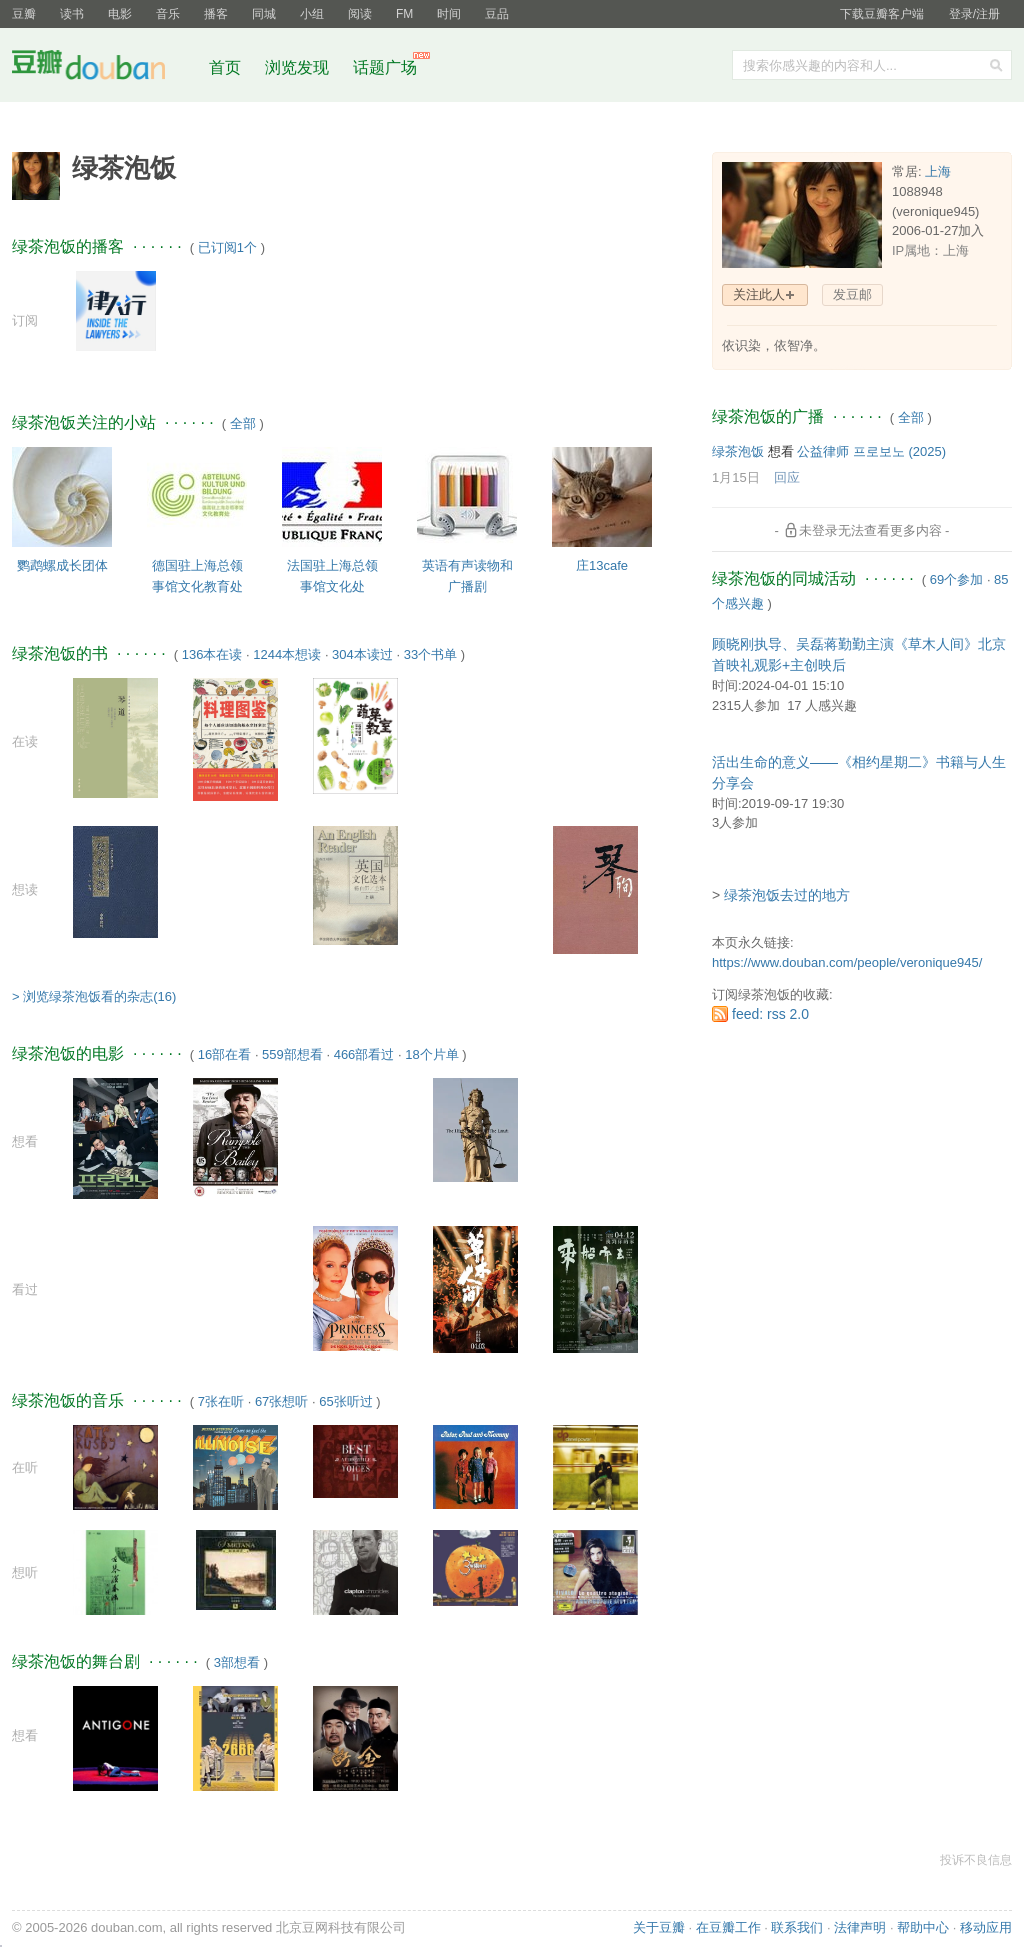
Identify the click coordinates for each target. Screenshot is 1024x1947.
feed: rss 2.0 (770, 1014)
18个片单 (431, 1054)
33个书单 (430, 654)
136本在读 (212, 654)
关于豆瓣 (659, 1927)
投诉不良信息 (976, 1860)
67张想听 (281, 1401)
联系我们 (797, 1927)
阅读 (360, 14)
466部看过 (364, 1054)
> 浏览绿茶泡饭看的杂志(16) (94, 996)
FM (404, 14)
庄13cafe (602, 565)
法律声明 (860, 1927)
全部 (243, 423)
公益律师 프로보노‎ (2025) (871, 451)
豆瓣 (24, 14)
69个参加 (956, 579)
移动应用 (986, 1927)
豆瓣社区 (104, 68)
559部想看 (292, 1054)
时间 (449, 14)
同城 (264, 14)
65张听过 (345, 1401)
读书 (72, 14)
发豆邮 (852, 294)
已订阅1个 (227, 247)
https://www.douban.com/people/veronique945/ (847, 962)
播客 (216, 14)
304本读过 (362, 654)
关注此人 (759, 294)
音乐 (168, 14)
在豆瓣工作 (728, 1927)
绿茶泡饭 (738, 451)
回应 (787, 477)
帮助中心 (923, 1927)
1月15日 (736, 477)
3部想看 (237, 1662)
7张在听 (221, 1401)
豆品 (497, 14)
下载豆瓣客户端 (882, 14)
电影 (120, 14)
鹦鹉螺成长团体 (62, 565)
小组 (312, 14)
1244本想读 (287, 654)
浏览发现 (299, 67)
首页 (225, 67)
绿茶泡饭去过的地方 (787, 895)
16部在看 (224, 1054)
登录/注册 (974, 14)
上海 (938, 171)
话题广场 (385, 67)
